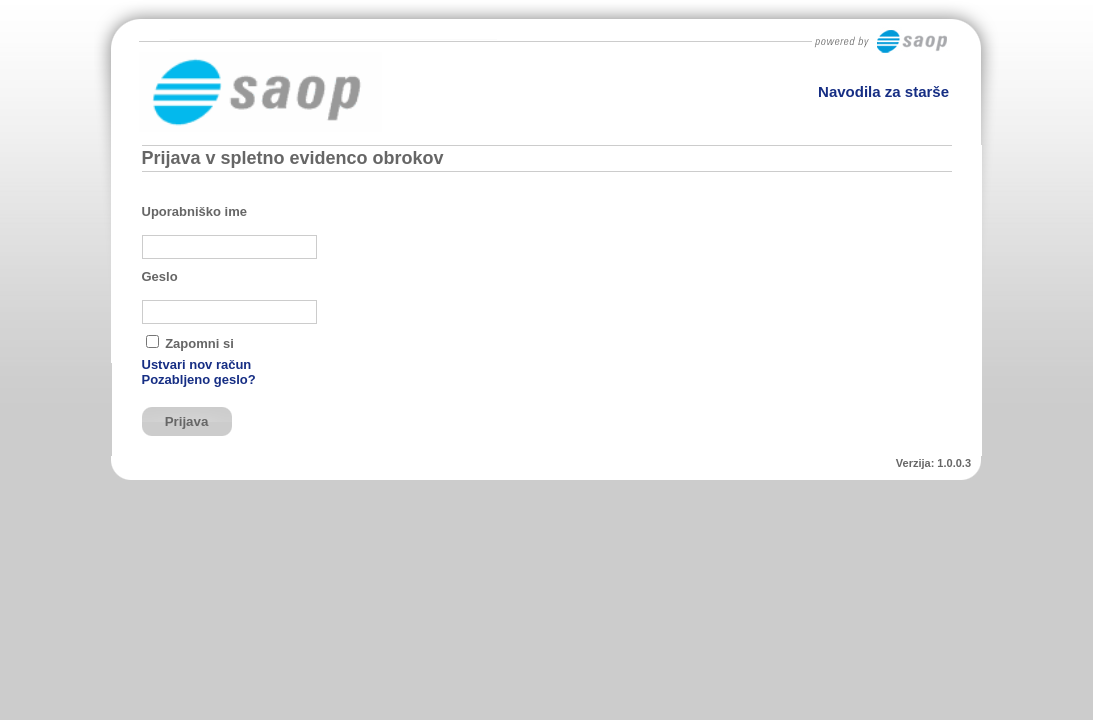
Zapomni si (199, 343)
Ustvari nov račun (197, 364)
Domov (920, 158)
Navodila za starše (883, 91)
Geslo (160, 276)
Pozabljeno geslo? (199, 379)
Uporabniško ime (194, 211)
